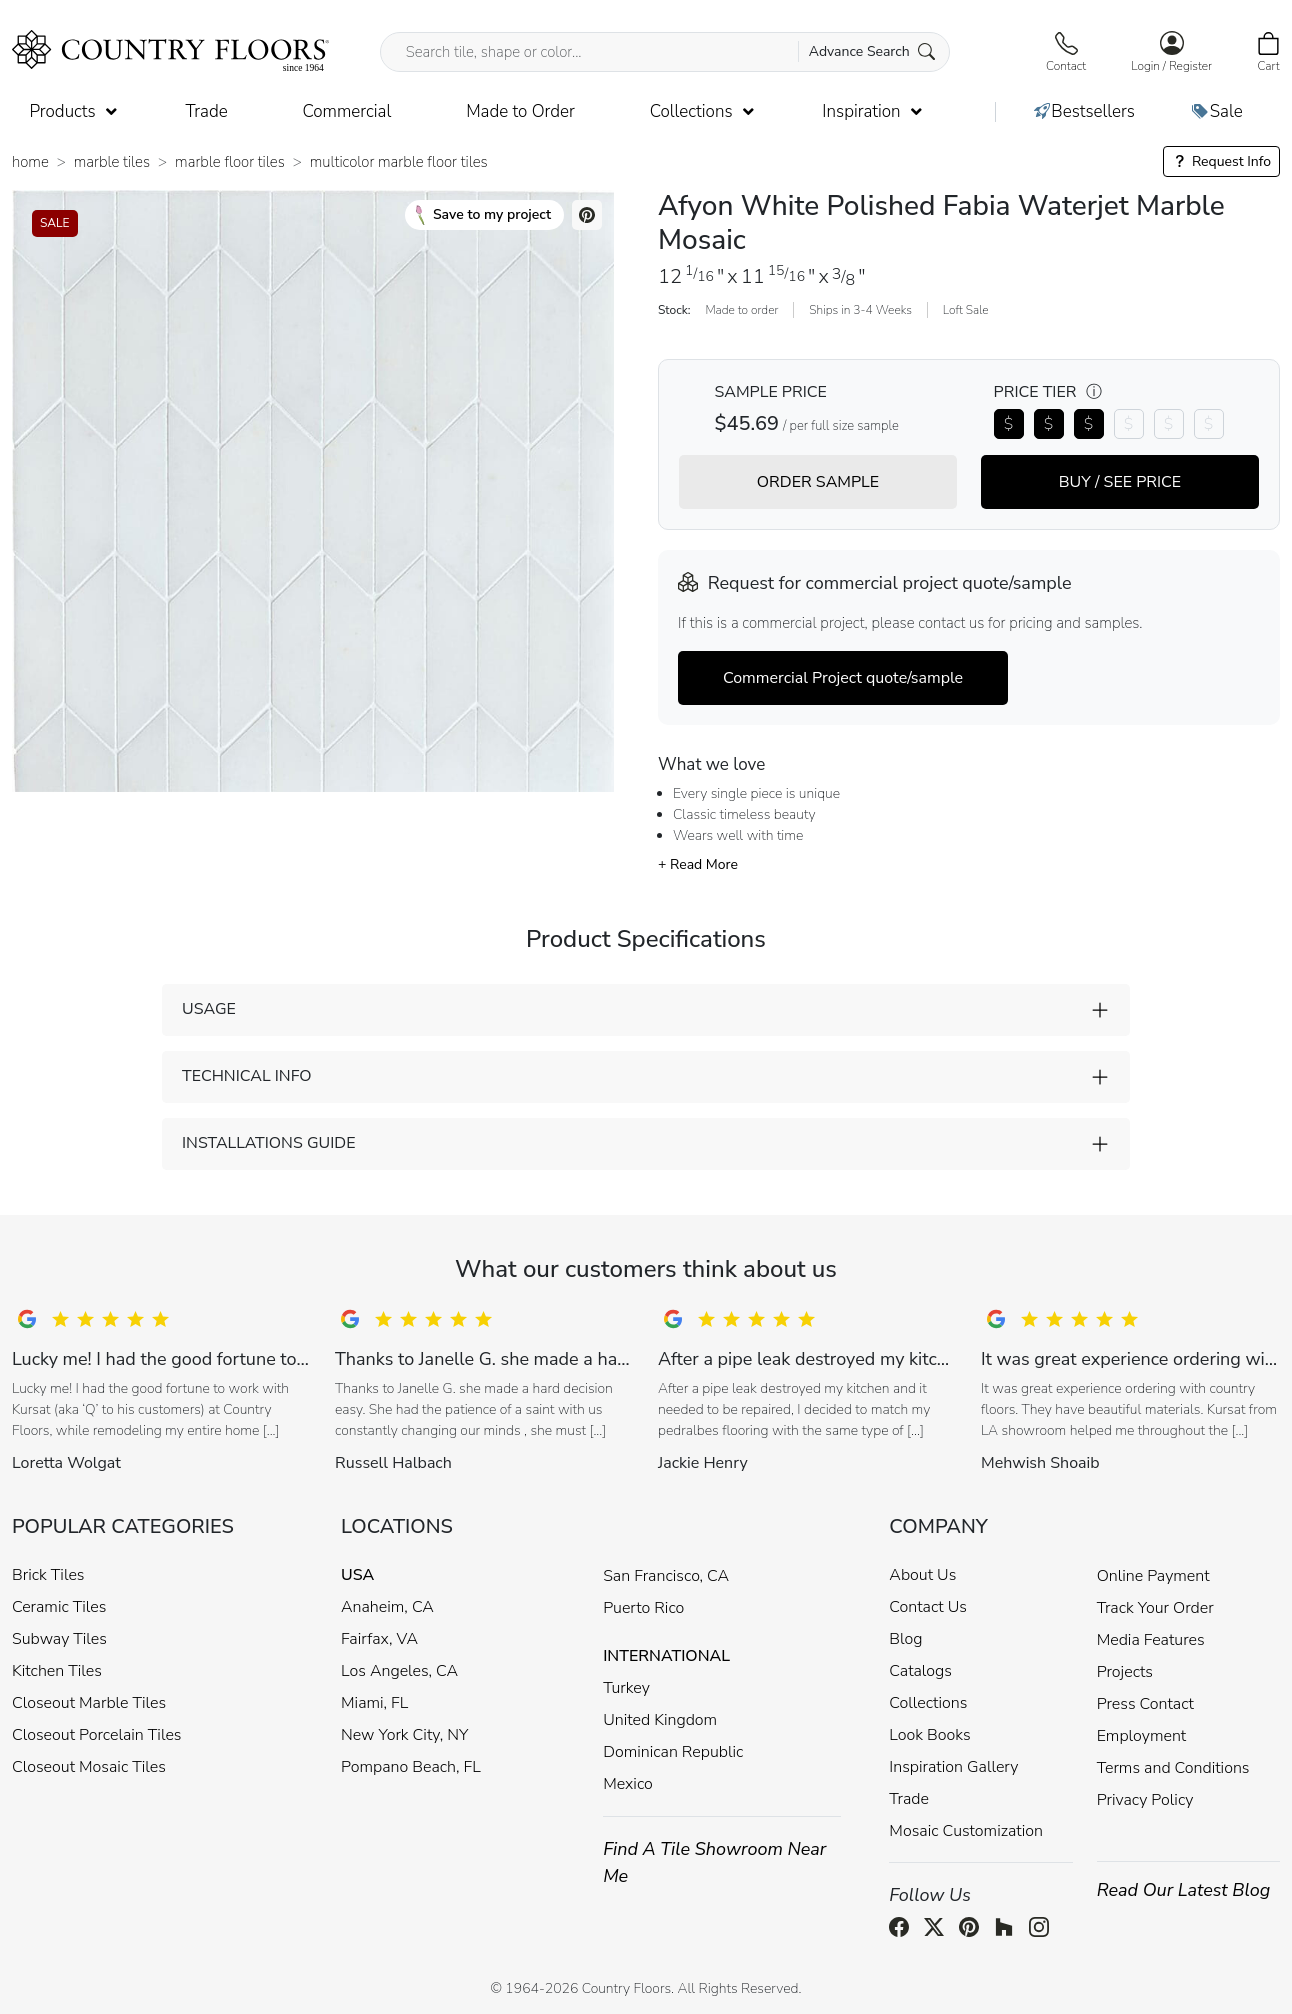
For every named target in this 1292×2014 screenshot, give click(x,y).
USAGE (209, 1009)
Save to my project (483, 215)
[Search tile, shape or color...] (665, 52)
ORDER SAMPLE (818, 482)
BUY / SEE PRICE (1120, 482)
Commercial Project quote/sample (843, 678)
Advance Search (872, 51)
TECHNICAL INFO (246, 1076)
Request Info (1221, 161)
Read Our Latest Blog (1184, 1890)
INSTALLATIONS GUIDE (268, 1143)
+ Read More (698, 864)
